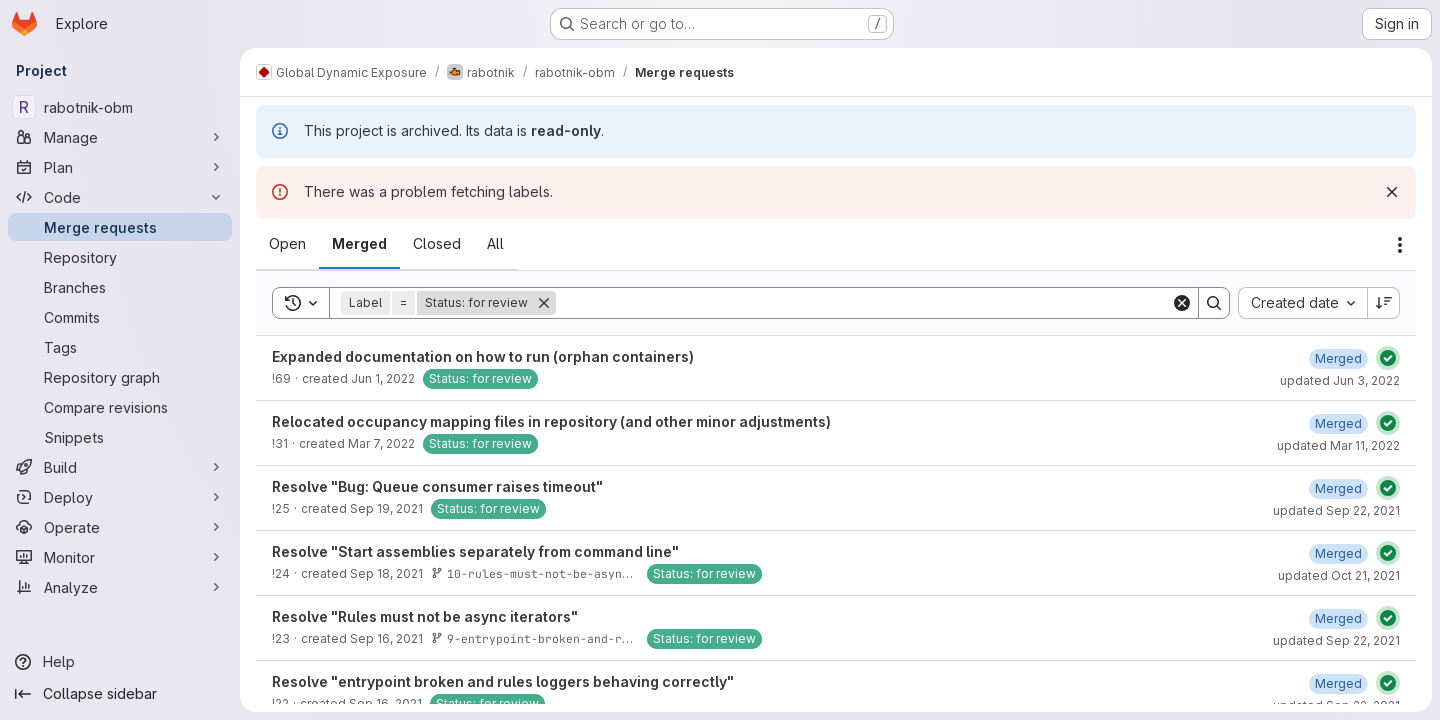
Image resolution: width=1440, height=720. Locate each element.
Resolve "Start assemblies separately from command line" (475, 551)
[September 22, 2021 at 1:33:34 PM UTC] (1338, 488)
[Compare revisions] (120, 407)
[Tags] (120, 347)
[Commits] (120, 317)
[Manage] (120, 137)
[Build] (120, 467)
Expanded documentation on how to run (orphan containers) (483, 356)
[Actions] (1400, 245)
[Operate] (120, 527)
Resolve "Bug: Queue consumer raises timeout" (437, 486)
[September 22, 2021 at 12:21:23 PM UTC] (1338, 553)
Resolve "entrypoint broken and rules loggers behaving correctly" (503, 681)
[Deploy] (120, 497)
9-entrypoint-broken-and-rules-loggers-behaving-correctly (635, 638)
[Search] (863, 303)
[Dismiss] (1392, 192)
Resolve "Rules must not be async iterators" (425, 616)
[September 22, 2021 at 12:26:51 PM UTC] (1338, 683)
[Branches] (120, 287)
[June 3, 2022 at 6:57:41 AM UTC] (1338, 358)
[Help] (120, 662)
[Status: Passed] (1388, 358)
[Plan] (120, 167)
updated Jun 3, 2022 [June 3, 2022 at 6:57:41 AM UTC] (1340, 380)
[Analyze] (120, 587)
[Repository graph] (120, 377)
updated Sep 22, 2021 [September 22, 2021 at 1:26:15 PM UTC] (1336, 640)
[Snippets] (120, 437)
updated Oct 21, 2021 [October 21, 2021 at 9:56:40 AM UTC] (1339, 575)
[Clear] (1182, 303)
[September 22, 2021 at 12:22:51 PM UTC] (1338, 618)
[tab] (287, 244)
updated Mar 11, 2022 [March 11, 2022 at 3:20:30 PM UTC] (1338, 445)
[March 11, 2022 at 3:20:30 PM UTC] (1338, 423)
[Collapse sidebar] (120, 694)
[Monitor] (120, 557)
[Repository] (120, 257)
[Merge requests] (120, 227)
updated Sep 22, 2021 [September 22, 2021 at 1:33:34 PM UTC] (1336, 510)
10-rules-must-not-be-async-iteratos (561, 573)
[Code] (120, 197)
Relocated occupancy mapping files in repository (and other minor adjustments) (551, 421)
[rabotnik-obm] (120, 107)
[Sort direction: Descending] (1384, 303)
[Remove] (544, 303)
